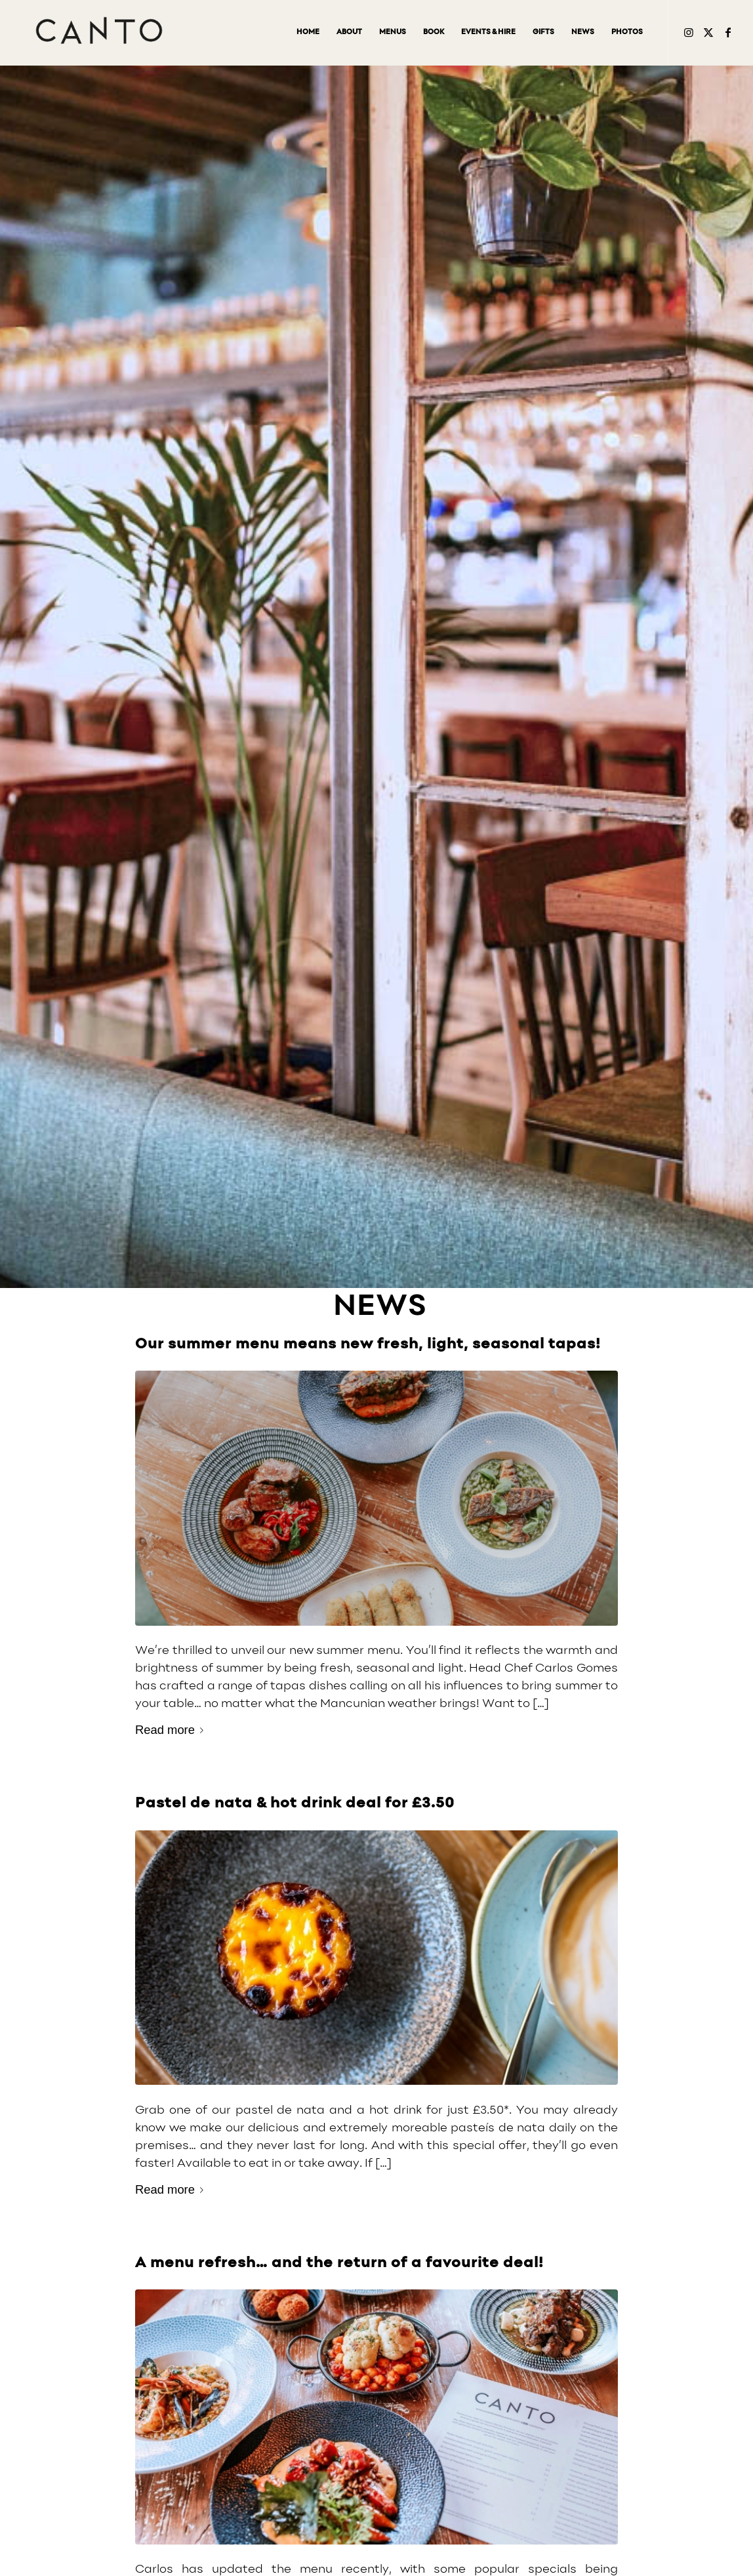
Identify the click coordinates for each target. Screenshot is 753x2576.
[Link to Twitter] (708, 32)
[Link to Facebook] (728, 32)
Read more (172, 1730)
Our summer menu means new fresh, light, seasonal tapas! (368, 1344)
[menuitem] (308, 33)
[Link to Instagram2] (689, 32)
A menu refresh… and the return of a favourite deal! (339, 2263)
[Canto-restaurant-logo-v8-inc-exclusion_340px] (99, 33)
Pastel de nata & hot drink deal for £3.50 (295, 1803)
